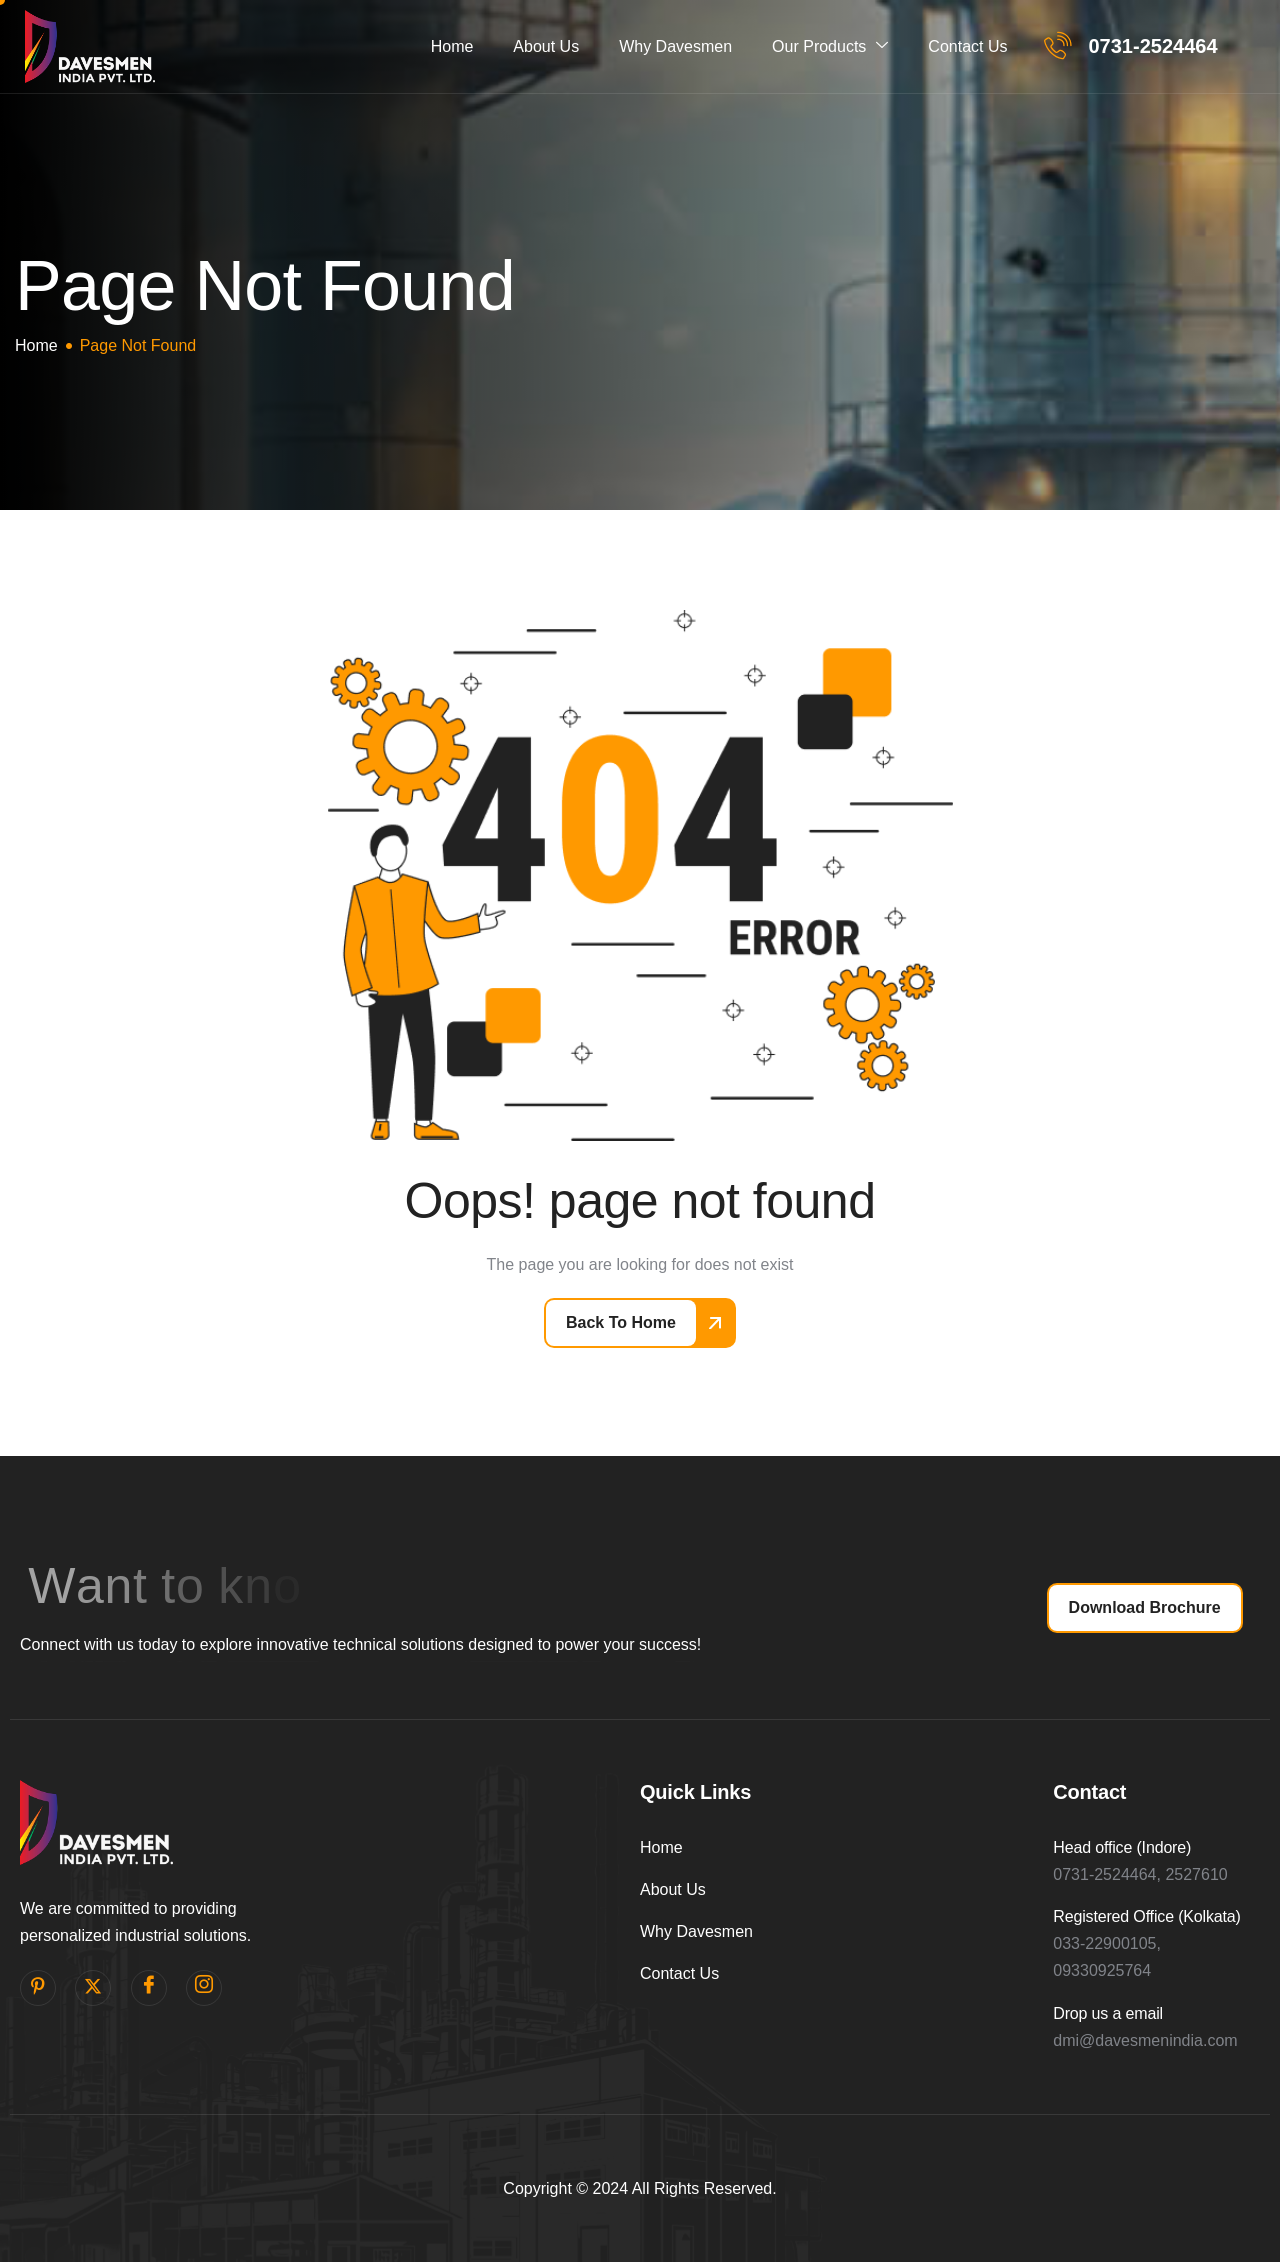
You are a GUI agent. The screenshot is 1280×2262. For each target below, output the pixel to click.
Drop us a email (1108, 2013)
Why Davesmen (675, 46)
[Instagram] (204, 1988)
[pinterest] (38, 1988)
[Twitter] (93, 1988)
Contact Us (967, 46)
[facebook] (149, 1988)
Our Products (830, 46)
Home (452, 46)
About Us (546, 46)
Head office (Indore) (1122, 1847)
